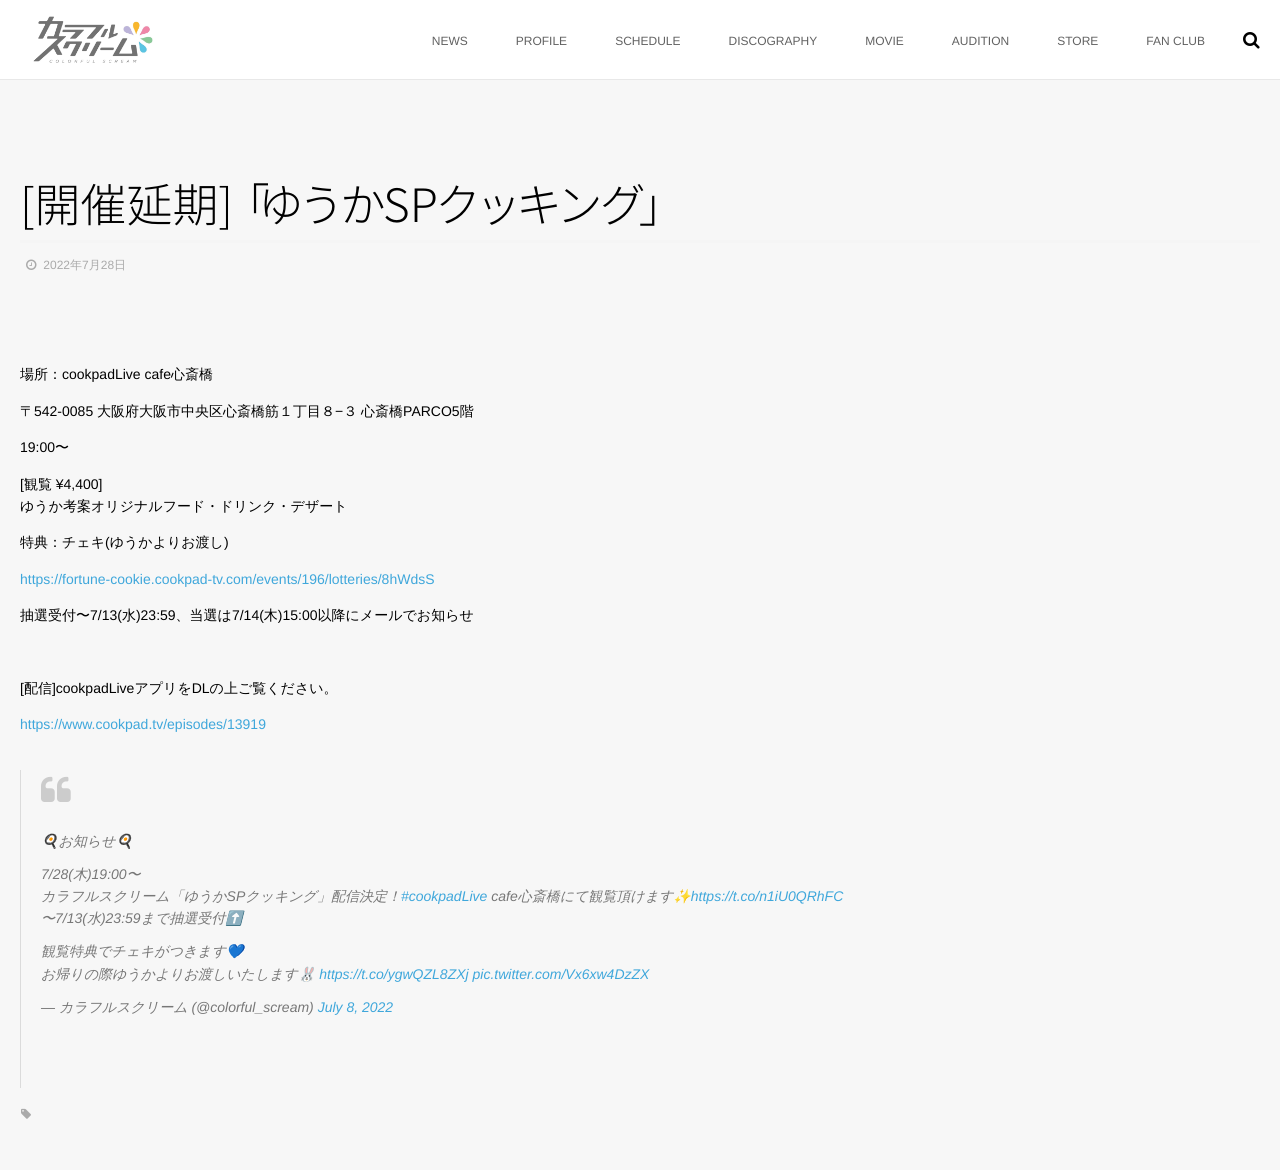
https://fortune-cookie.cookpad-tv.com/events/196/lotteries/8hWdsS (227, 579)
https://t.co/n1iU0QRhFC (767, 896)
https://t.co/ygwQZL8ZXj (393, 974)
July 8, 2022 (356, 1007)
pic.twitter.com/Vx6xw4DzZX (561, 974)
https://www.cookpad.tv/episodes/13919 (143, 724)
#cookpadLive (444, 896)
